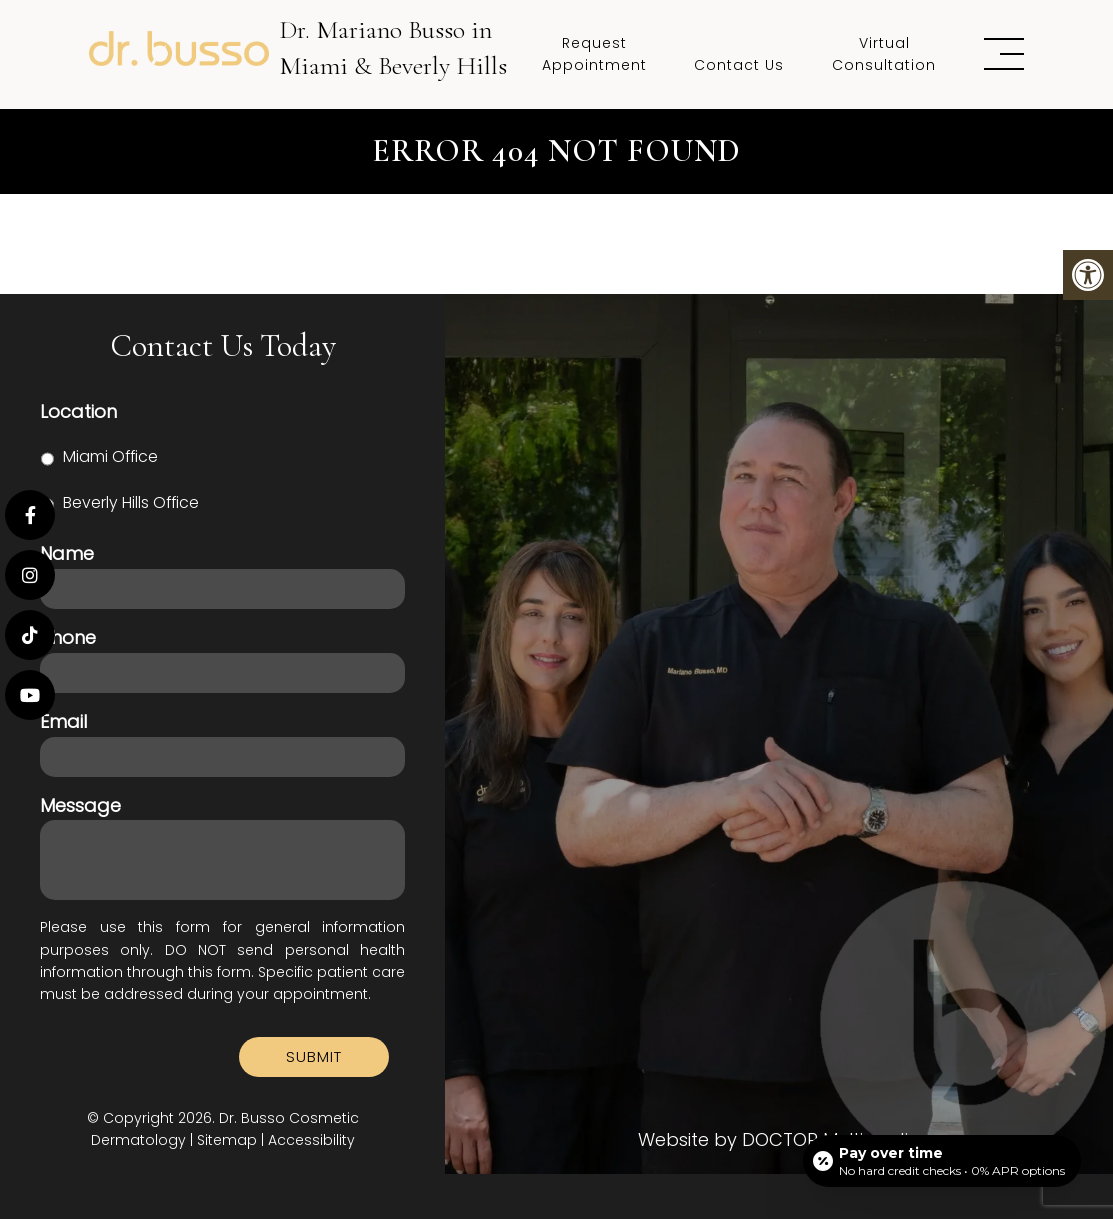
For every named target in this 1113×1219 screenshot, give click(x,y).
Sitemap (227, 1140)
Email (63, 721)
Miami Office (110, 456)
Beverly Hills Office (131, 502)
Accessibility (311, 1140)
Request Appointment (594, 54)
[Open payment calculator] (942, 1161)
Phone (68, 637)
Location (78, 411)
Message (80, 805)
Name (67, 553)
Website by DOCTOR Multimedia (779, 1140)
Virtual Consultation (884, 54)
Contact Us (739, 65)
